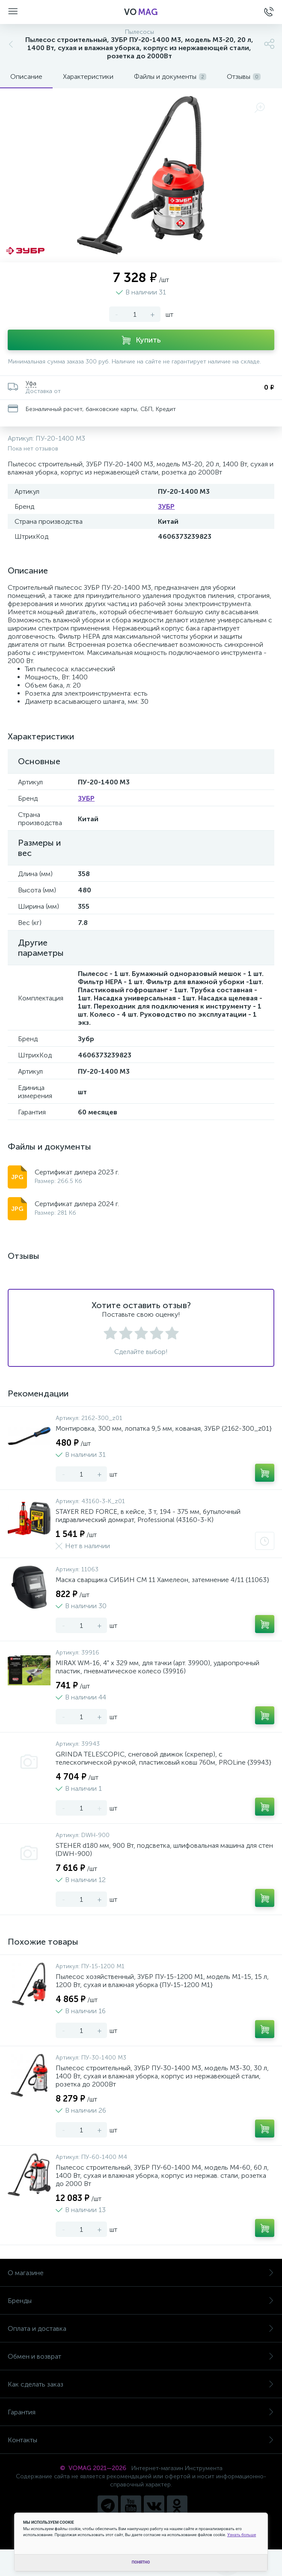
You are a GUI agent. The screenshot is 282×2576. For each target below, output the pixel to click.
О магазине (141, 2273)
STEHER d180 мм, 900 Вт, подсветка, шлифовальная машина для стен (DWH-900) (164, 1849)
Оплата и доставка (141, 2328)
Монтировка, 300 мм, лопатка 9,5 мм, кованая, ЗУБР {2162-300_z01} (164, 1428)
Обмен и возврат (141, 2356)
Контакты (141, 2440)
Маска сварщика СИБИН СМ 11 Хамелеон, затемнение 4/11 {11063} (162, 1580)
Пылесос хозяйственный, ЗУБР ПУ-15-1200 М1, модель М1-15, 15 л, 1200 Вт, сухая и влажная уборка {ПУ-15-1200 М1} (162, 1981)
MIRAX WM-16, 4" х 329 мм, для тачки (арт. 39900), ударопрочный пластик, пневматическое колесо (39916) (157, 1667)
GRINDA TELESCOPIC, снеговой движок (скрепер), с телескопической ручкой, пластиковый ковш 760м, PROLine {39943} (163, 1758)
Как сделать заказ (141, 2384)
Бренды (141, 2301)
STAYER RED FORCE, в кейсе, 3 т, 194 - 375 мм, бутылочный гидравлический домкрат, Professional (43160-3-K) (148, 1515)
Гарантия (141, 2412)
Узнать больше (241, 2534)
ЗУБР (166, 506)
